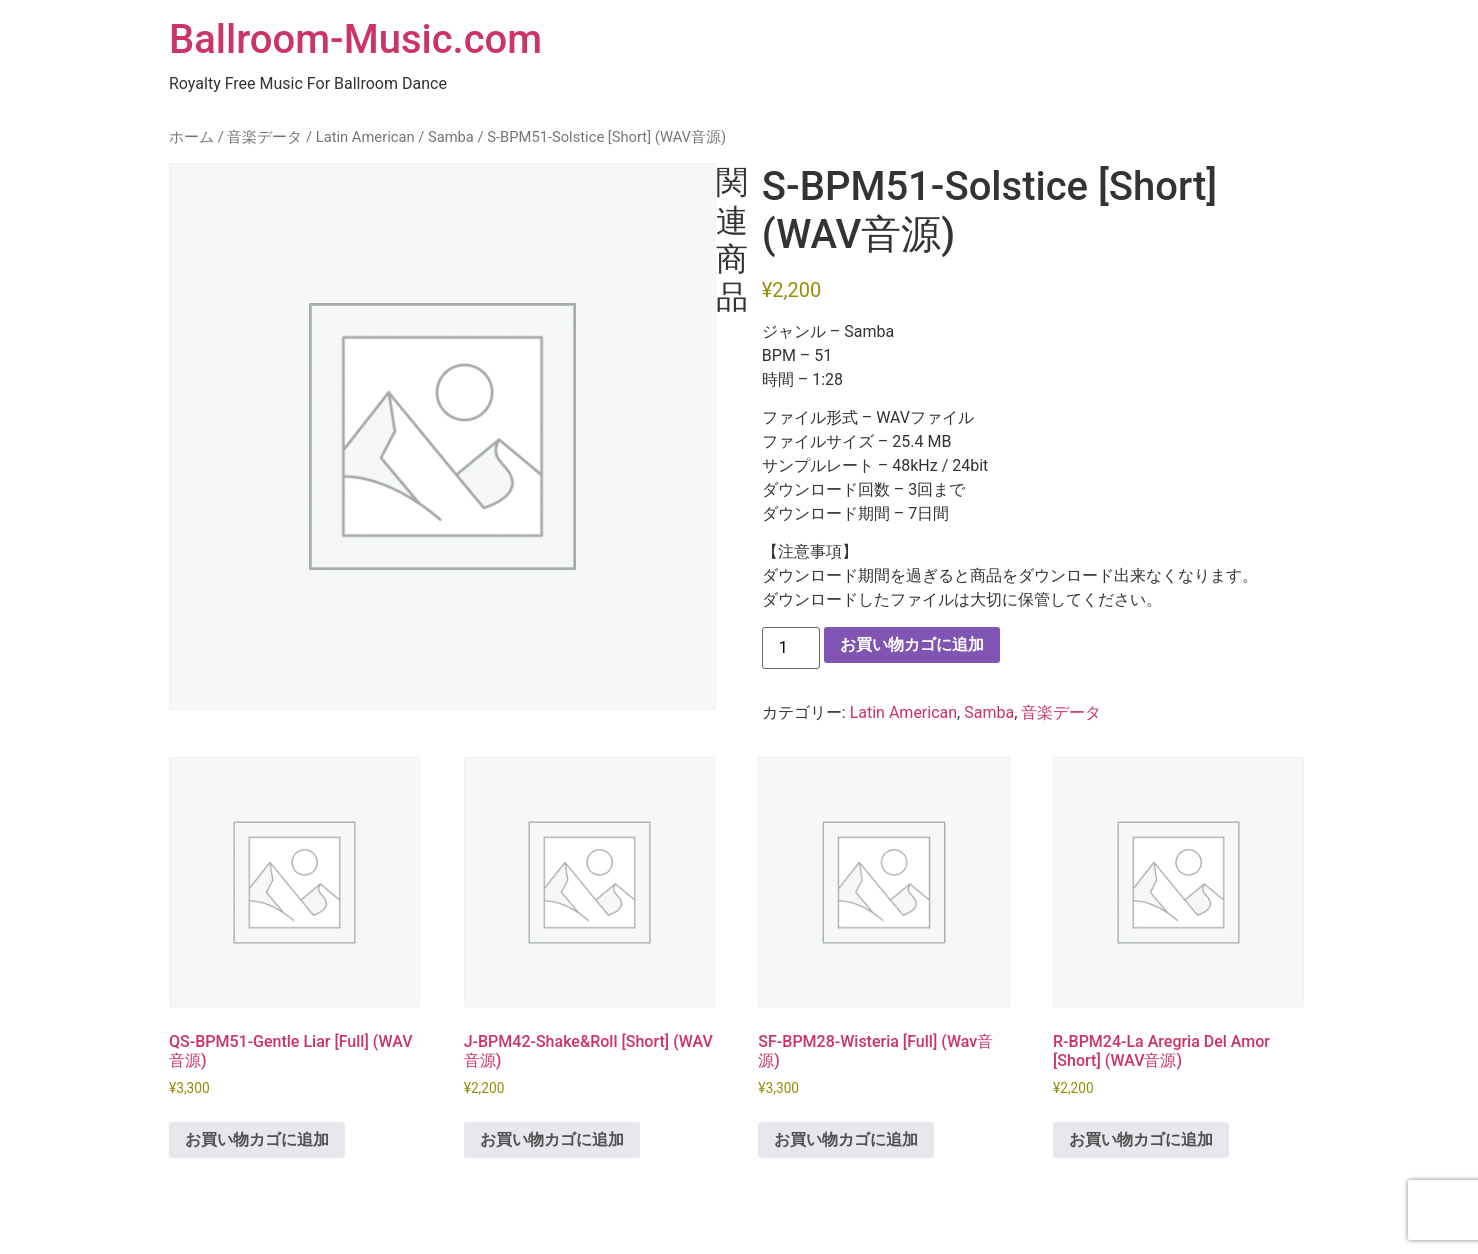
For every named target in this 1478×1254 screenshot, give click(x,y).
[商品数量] (791, 648)
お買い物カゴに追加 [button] (257, 1139)
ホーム (191, 137)
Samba (451, 137)
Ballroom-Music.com (355, 39)
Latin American (365, 137)
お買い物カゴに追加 (912, 644)
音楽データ (264, 137)
